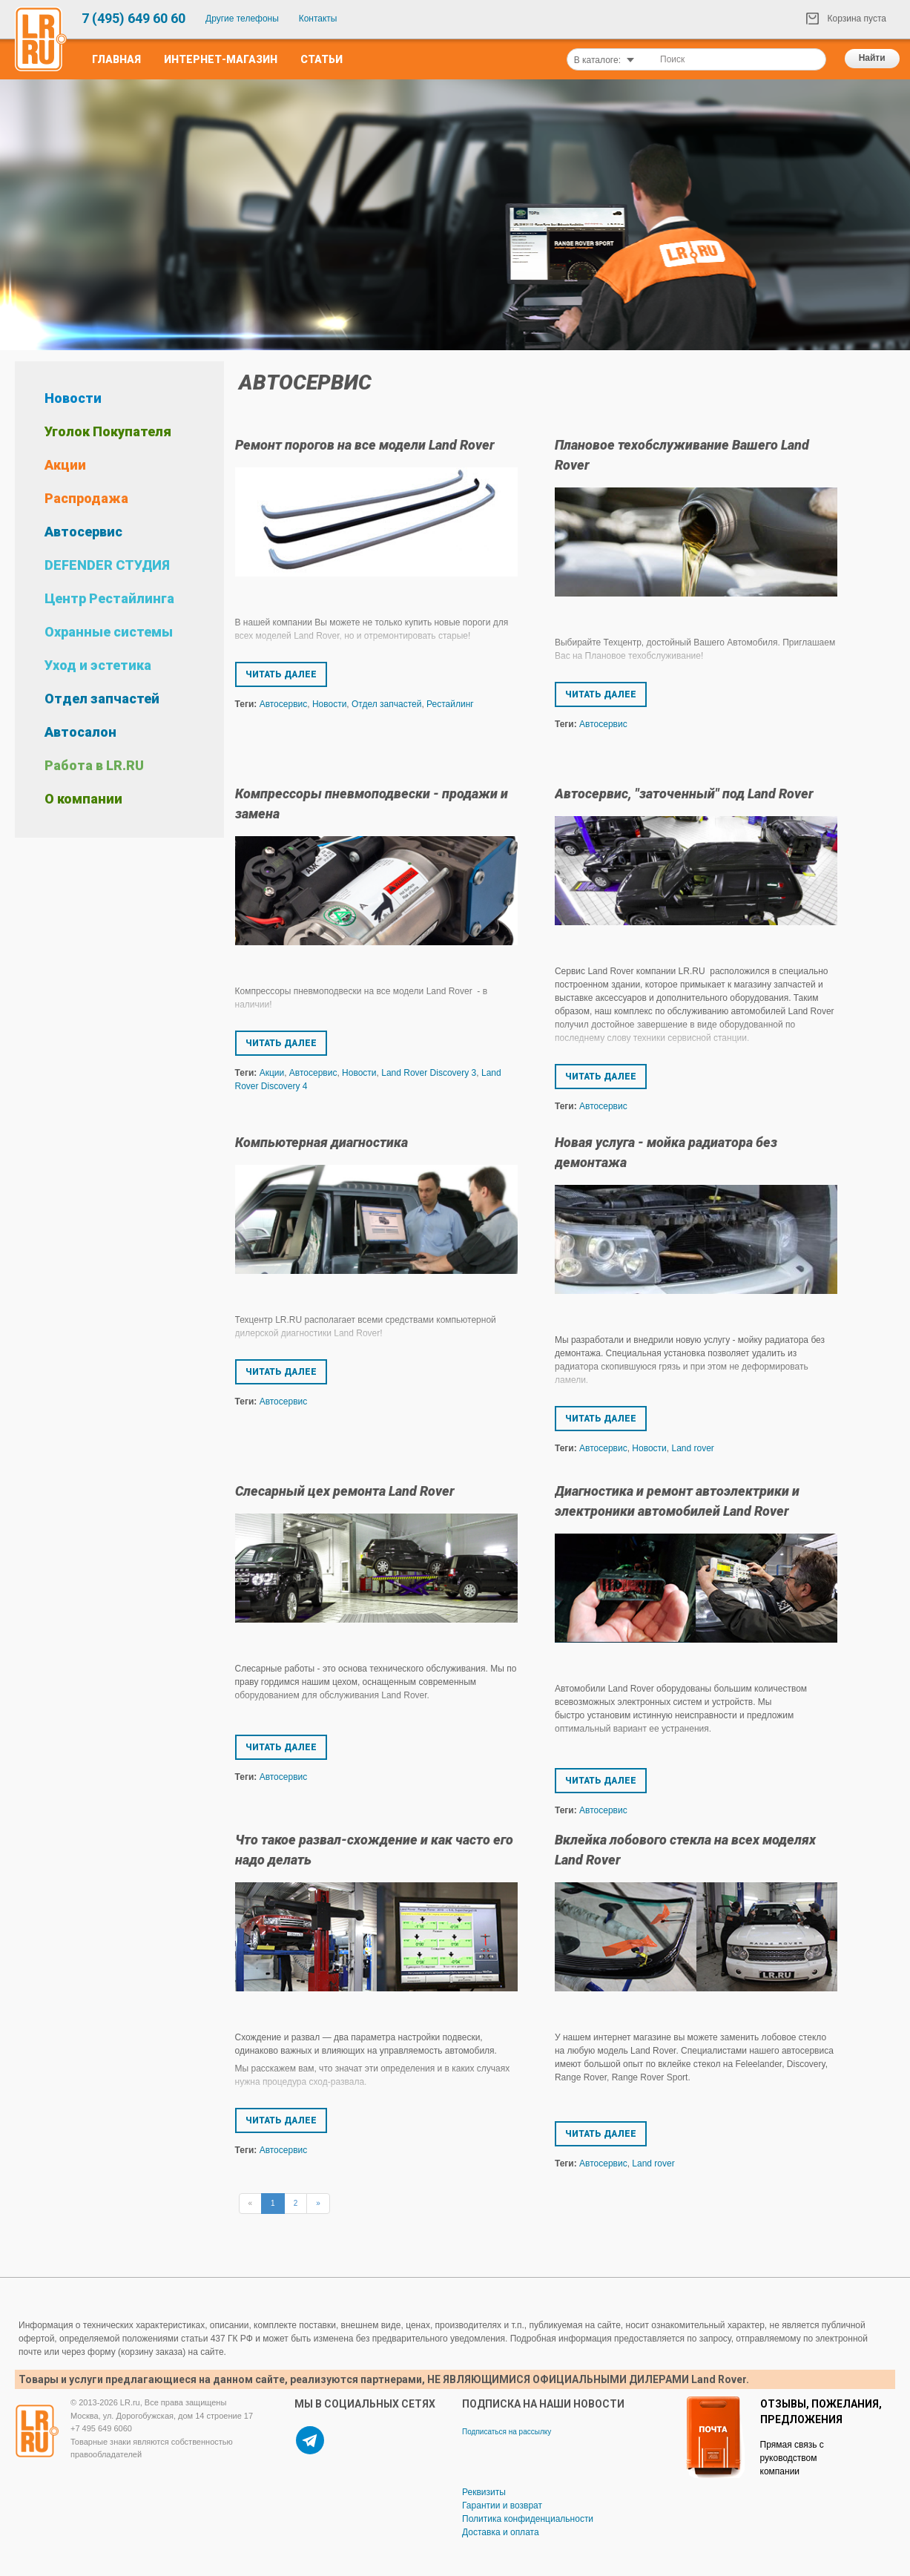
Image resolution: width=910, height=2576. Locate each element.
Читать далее (281, 674)
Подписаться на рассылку (506, 2432)
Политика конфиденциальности (527, 2519)
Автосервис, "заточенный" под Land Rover (684, 793)
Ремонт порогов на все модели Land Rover (365, 445)
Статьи (321, 59)
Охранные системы (108, 632)
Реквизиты (484, 2492)
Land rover (692, 1448)
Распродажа (86, 498)
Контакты (318, 18)
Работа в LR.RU (94, 765)
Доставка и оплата (500, 2532)
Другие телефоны (242, 18)
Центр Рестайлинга (109, 598)
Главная (116, 59)
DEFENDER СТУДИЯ (107, 565)
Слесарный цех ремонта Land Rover (345, 1491)
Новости (73, 398)
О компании (83, 798)
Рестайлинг (450, 704)
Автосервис (83, 531)
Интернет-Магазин (220, 59)
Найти (872, 58)
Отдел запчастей (101, 698)
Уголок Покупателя (107, 431)
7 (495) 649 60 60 (133, 18)
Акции (65, 465)
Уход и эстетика (97, 665)
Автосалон (80, 732)
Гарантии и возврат (502, 2505)
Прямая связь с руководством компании (792, 2458)
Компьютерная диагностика (321, 1142)
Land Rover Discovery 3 (428, 1073)
